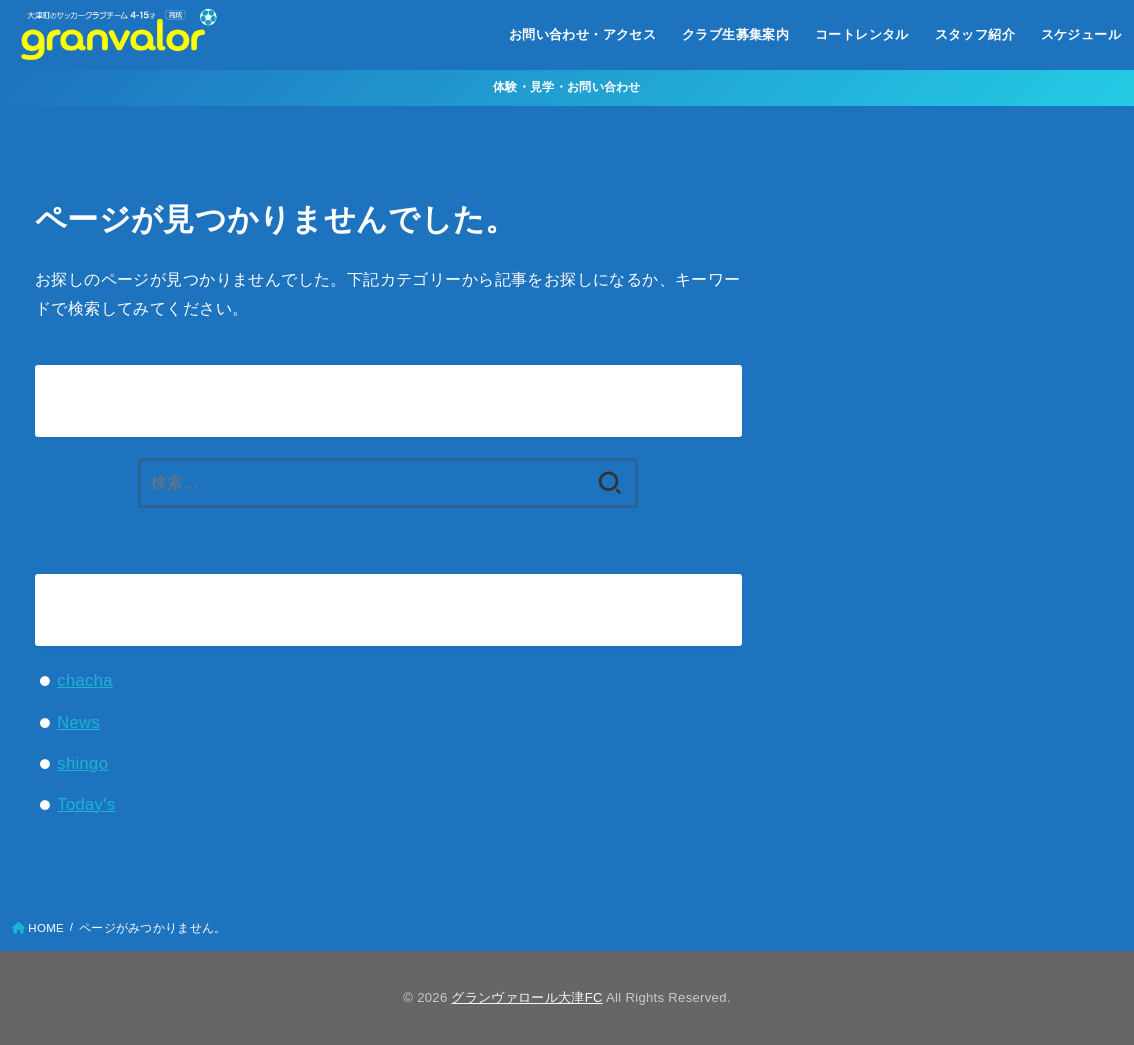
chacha (85, 680)
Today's (86, 804)
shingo (82, 763)
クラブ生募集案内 (735, 34)
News (78, 722)
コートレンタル (862, 34)
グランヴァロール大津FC (526, 997)
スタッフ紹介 (975, 34)
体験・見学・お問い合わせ (567, 87)
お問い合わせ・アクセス (583, 34)
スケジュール (1081, 34)
